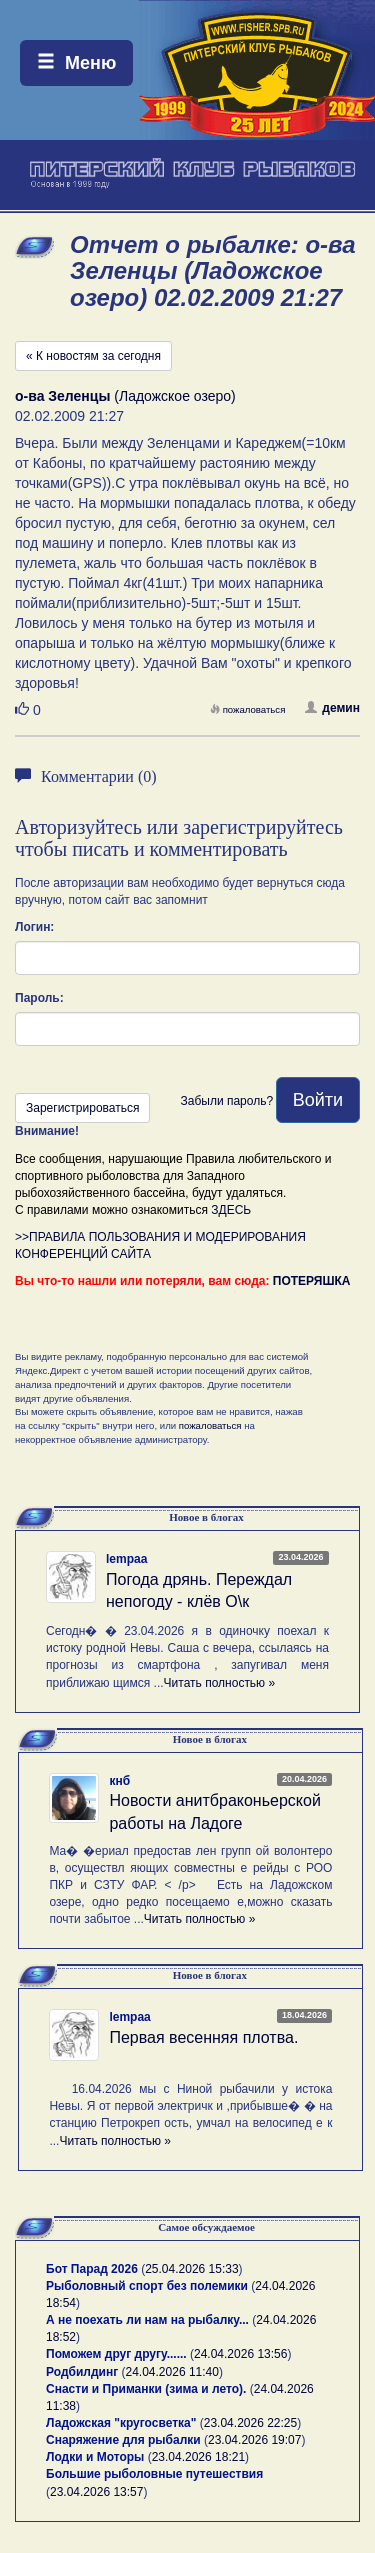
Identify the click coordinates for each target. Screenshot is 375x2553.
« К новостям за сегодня (93, 356)
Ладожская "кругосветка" (123, 2423)
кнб (119, 1781)
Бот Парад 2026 (92, 2269)
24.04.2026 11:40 (172, 2372)
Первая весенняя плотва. (203, 2037)
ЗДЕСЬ (231, 1210)
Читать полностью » (220, 1683)
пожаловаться (248, 709)
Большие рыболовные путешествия (154, 2474)
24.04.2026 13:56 (240, 2354)
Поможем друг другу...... (116, 2354)
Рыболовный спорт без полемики (147, 2286)
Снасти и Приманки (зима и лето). (146, 2389)
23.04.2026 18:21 (198, 2457)
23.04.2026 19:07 (254, 2440)
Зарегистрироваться (82, 1108)
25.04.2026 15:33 (191, 2269)
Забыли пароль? (226, 1101)
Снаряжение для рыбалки (123, 2440)
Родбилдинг (82, 2372)
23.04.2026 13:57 (96, 2492)
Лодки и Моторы (95, 2457)
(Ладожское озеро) (125, 396)
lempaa (126, 1559)
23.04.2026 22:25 (250, 2423)
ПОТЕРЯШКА (312, 1281)
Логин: (34, 927)
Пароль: (39, 998)
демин (332, 708)
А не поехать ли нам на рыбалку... (147, 2320)
